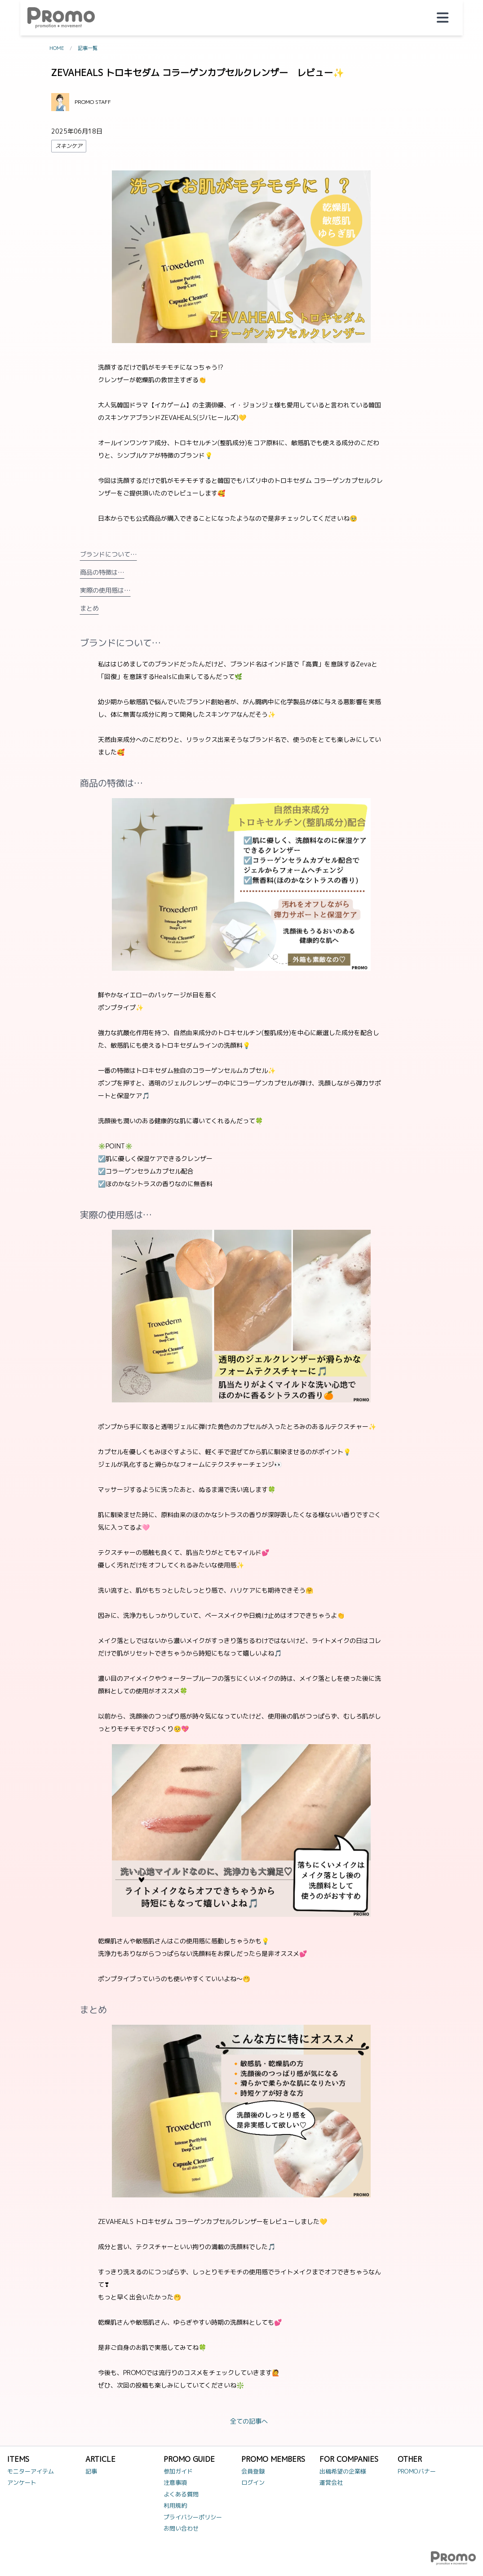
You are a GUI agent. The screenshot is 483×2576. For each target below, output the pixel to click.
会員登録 (253, 2471)
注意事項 (175, 2482)
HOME (56, 48)
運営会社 (331, 2482)
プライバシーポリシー (193, 2517)
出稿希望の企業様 (342, 2471)
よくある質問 (181, 2494)
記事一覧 (87, 48)
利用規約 (175, 2505)
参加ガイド (178, 2471)
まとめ (89, 608)
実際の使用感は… (105, 590)
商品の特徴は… (102, 572)
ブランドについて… (108, 554)
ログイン (253, 2482)
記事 (91, 2471)
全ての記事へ (249, 2421)
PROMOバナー (417, 2471)
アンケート (21, 2482)
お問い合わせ (181, 2528)
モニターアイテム (30, 2471)
